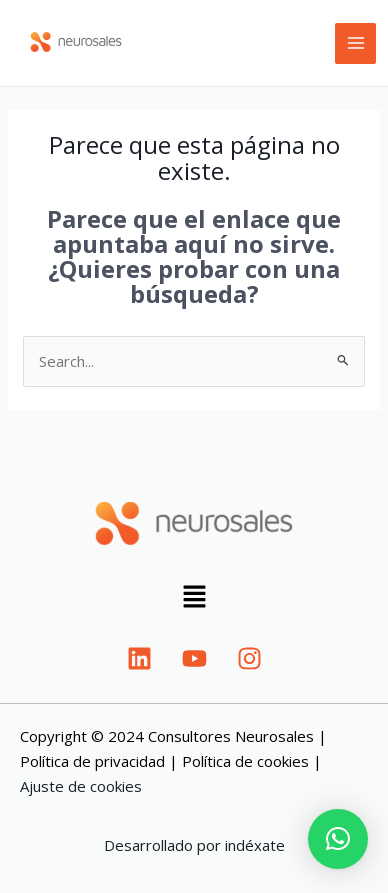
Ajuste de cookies (81, 786)
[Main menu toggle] (355, 43)
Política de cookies (245, 761)
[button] (194, 598)
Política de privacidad (92, 761)
